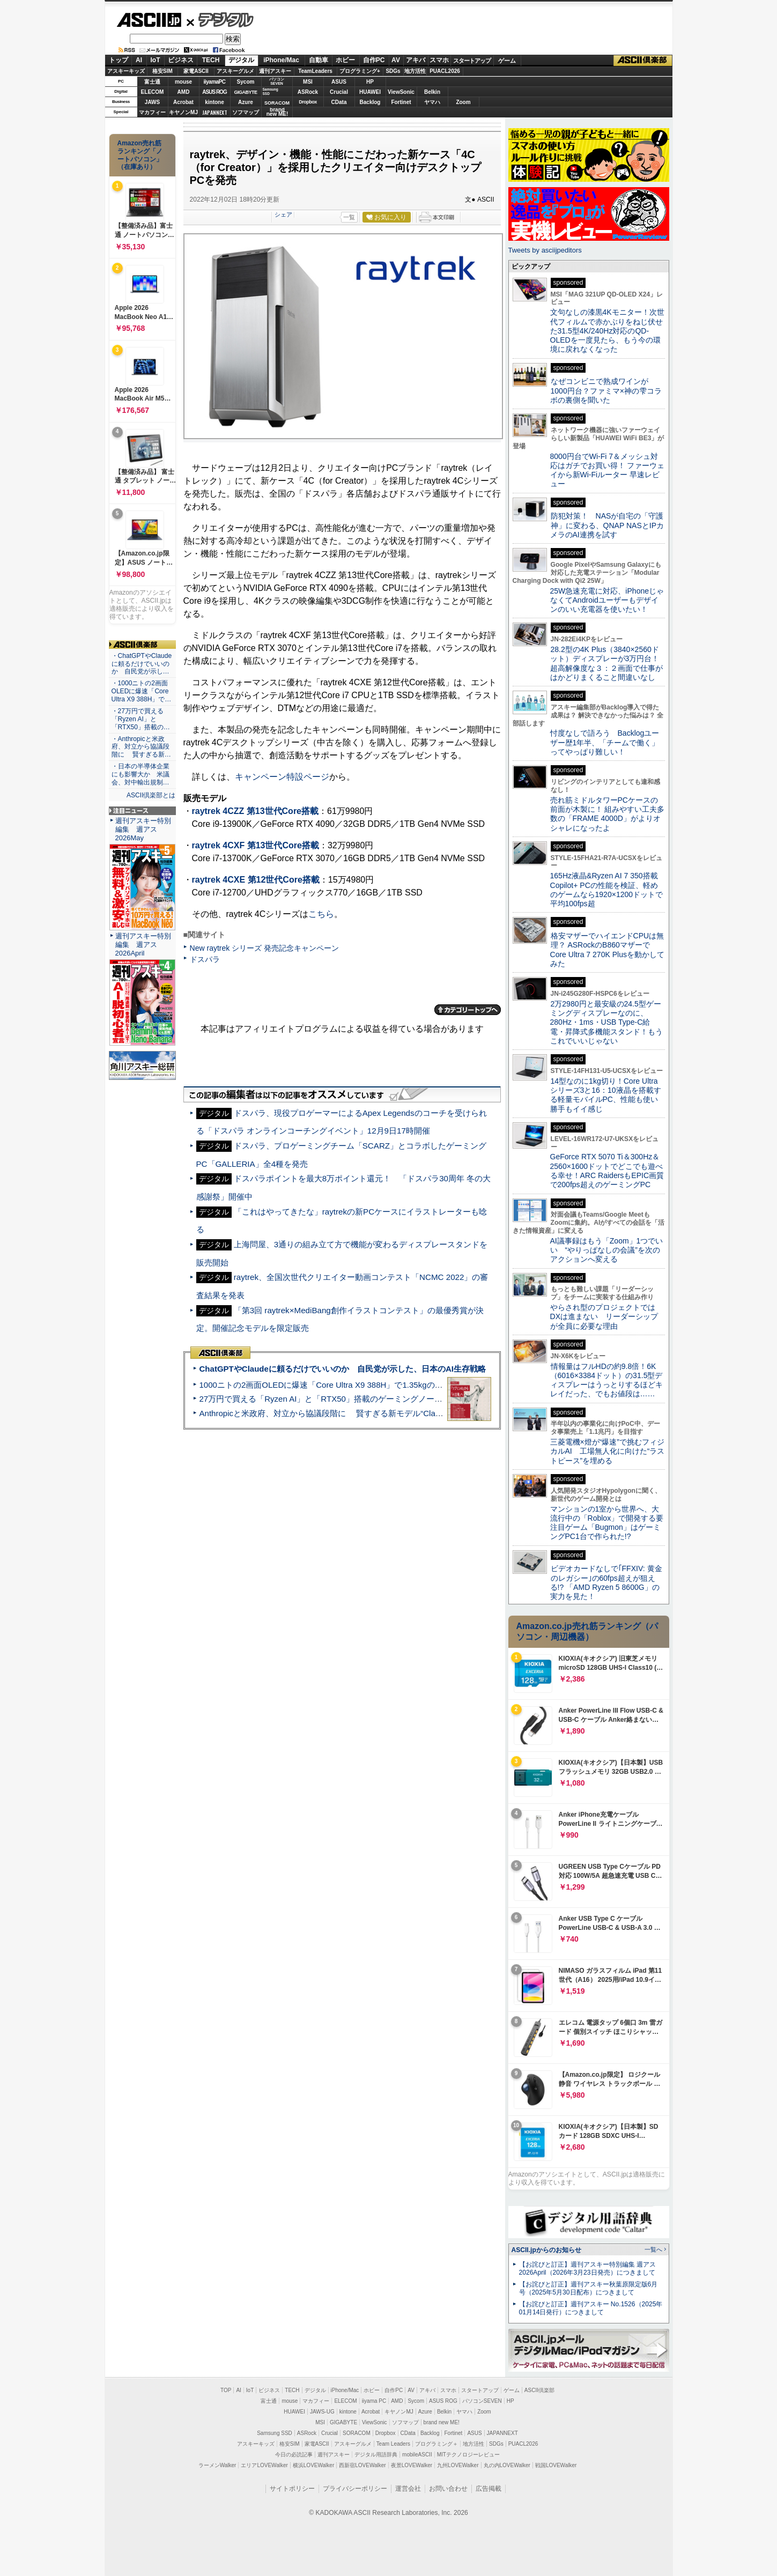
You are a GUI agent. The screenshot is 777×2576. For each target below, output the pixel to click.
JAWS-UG (322, 2412)
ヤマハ (432, 102)
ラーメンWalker (217, 2465)
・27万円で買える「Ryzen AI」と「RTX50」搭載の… (141, 719)
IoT (155, 60)
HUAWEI (370, 92)
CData (339, 102)
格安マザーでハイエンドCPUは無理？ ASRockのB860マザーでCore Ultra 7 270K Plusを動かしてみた (607, 949)
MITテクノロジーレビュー (468, 2454)
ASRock (308, 92)
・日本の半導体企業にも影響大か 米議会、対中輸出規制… (140, 774)
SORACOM (357, 2433)
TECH (211, 60)
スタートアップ (472, 60)
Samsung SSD (274, 2433)
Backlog (370, 102)
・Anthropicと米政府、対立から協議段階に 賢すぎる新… (141, 747)
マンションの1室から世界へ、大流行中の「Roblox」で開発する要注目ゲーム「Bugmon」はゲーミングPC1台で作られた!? (607, 1523)
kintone (214, 102)
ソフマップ (245, 112)
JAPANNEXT (214, 112)
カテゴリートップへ (467, 1009)
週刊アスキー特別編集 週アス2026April (143, 944)
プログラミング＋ (436, 2444)
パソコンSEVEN (276, 81)
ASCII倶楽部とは (151, 795)
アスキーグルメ (235, 71)
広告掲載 (488, 2488)
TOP (225, 2390)
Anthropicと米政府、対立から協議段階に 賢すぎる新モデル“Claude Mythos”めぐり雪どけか (367, 1413)
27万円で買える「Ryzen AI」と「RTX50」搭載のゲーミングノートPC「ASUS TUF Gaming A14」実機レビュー (401, 1398)
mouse (183, 82)
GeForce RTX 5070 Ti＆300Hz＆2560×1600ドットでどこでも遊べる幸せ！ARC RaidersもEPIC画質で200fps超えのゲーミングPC (607, 1170)
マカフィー (152, 112)
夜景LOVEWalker (411, 2465)
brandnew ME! (277, 112)
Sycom (246, 82)
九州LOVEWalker (457, 2465)
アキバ (415, 60)
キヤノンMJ (183, 112)
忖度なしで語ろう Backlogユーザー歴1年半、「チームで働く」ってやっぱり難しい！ (605, 742)
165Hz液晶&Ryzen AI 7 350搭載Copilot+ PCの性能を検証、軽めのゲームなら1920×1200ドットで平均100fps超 (606, 889)
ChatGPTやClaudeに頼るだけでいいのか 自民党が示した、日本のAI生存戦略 (342, 1368)
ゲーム (507, 60)
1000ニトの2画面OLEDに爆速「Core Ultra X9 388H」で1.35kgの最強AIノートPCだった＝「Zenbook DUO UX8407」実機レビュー (436, 1384)
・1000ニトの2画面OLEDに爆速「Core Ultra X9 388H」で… (142, 691)
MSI (308, 82)
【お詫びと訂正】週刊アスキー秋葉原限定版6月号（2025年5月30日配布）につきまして (588, 2288)
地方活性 (415, 71)
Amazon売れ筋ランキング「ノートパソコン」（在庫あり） (139, 155)
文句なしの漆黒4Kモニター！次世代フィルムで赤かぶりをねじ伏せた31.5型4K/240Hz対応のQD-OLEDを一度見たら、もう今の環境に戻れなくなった (607, 330)
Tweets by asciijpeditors (545, 250)
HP (370, 82)
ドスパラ (205, 959)
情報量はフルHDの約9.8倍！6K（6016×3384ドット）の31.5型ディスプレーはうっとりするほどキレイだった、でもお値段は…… (606, 1380)
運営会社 (408, 2488)
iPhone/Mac (281, 60)
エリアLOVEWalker (264, 2465)
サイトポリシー (292, 2488)
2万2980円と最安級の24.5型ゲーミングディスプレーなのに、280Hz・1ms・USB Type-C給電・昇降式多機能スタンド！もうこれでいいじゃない (606, 1022)
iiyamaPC (214, 82)
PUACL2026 (445, 71)
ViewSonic (401, 92)
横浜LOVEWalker (313, 2465)
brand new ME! (442, 2422)
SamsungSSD (270, 91)
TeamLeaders (315, 71)
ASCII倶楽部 (643, 60)
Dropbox (308, 102)
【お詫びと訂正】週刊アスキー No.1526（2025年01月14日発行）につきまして (591, 2308)
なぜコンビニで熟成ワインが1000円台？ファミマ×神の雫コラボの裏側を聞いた (606, 390)
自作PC (374, 60)
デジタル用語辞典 (375, 2454)
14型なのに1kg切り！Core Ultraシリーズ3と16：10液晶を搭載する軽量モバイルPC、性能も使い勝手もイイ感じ (605, 1095)
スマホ (439, 60)
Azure (245, 102)
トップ (118, 60)
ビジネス (181, 60)
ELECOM (152, 92)
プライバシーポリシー (355, 2488)
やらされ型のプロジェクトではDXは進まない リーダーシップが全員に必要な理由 (604, 1316)
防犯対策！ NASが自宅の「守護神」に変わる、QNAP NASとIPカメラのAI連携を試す (607, 525)
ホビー (345, 60)
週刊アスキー (275, 71)
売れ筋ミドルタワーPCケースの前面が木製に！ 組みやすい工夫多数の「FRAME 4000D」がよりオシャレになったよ (607, 814)
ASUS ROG (214, 92)
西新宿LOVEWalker (362, 2465)
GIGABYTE (245, 92)
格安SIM (162, 71)
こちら (321, 914)
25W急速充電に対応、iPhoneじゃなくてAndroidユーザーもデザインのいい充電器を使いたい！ (607, 600)
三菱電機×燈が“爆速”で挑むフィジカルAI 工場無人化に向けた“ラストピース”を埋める (607, 1451)
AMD (183, 92)
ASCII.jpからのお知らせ (546, 2250)
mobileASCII (417, 2454)
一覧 (349, 217)
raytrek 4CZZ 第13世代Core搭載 (255, 811)
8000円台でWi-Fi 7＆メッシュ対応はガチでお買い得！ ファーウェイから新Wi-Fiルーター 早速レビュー (607, 470)
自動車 (318, 60)
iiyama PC (374, 2401)
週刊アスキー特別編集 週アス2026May (143, 829)
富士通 (152, 82)
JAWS (152, 102)
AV (395, 60)
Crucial (339, 92)
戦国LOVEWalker (555, 2465)
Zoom (463, 102)
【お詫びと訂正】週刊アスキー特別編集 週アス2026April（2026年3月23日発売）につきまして (587, 2268)
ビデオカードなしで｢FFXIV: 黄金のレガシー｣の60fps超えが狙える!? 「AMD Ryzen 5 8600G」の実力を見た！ (606, 1582)
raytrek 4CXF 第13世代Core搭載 (255, 845)
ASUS (338, 82)
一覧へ (653, 2249)
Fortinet (401, 102)
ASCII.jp (148, 20)
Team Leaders (393, 2444)
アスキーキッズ (126, 71)
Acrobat (183, 102)
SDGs (393, 71)
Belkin (432, 92)
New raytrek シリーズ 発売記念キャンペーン (264, 948)
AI (139, 60)
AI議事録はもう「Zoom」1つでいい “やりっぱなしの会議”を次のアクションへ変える (606, 1250)
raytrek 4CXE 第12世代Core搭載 (256, 879)
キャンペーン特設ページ (282, 776)
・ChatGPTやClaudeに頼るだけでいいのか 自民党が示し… (142, 664)
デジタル (220, 19)
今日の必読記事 (294, 2454)
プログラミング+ (359, 71)
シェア (283, 214)
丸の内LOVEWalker (507, 2465)
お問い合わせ (448, 2488)
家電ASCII (196, 71)
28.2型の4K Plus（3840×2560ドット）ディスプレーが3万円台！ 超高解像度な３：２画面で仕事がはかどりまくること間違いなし (606, 663)
